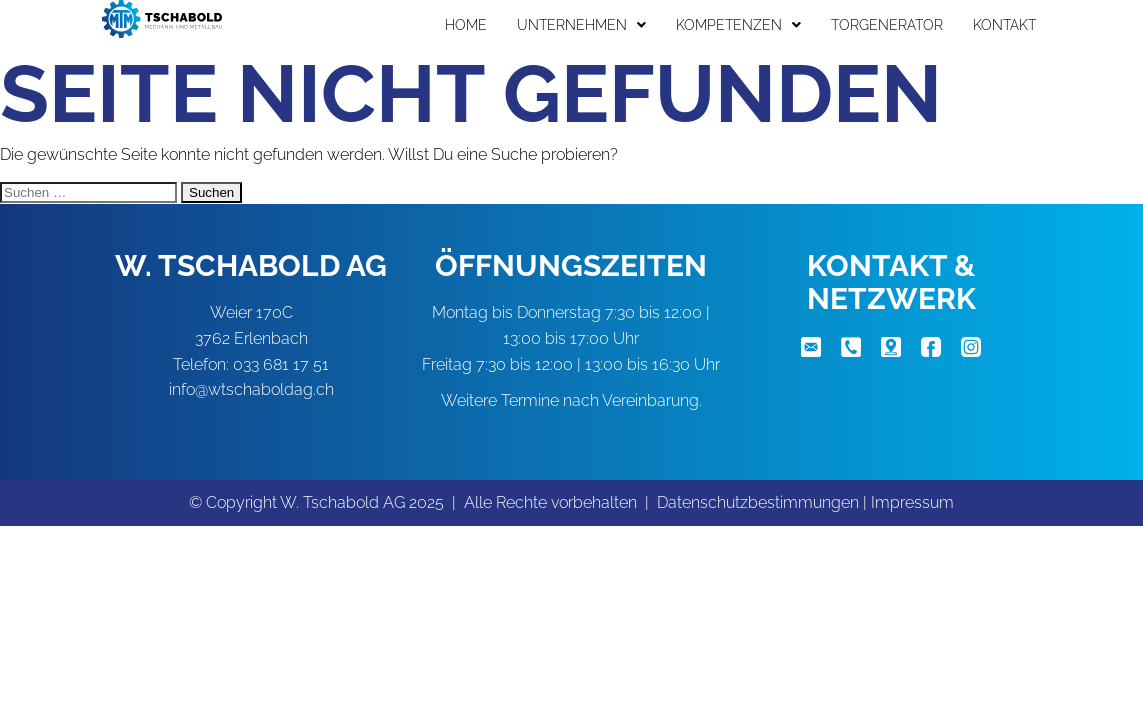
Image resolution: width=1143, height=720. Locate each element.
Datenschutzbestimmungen (758, 502)
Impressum (912, 502)
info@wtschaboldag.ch (251, 389)
